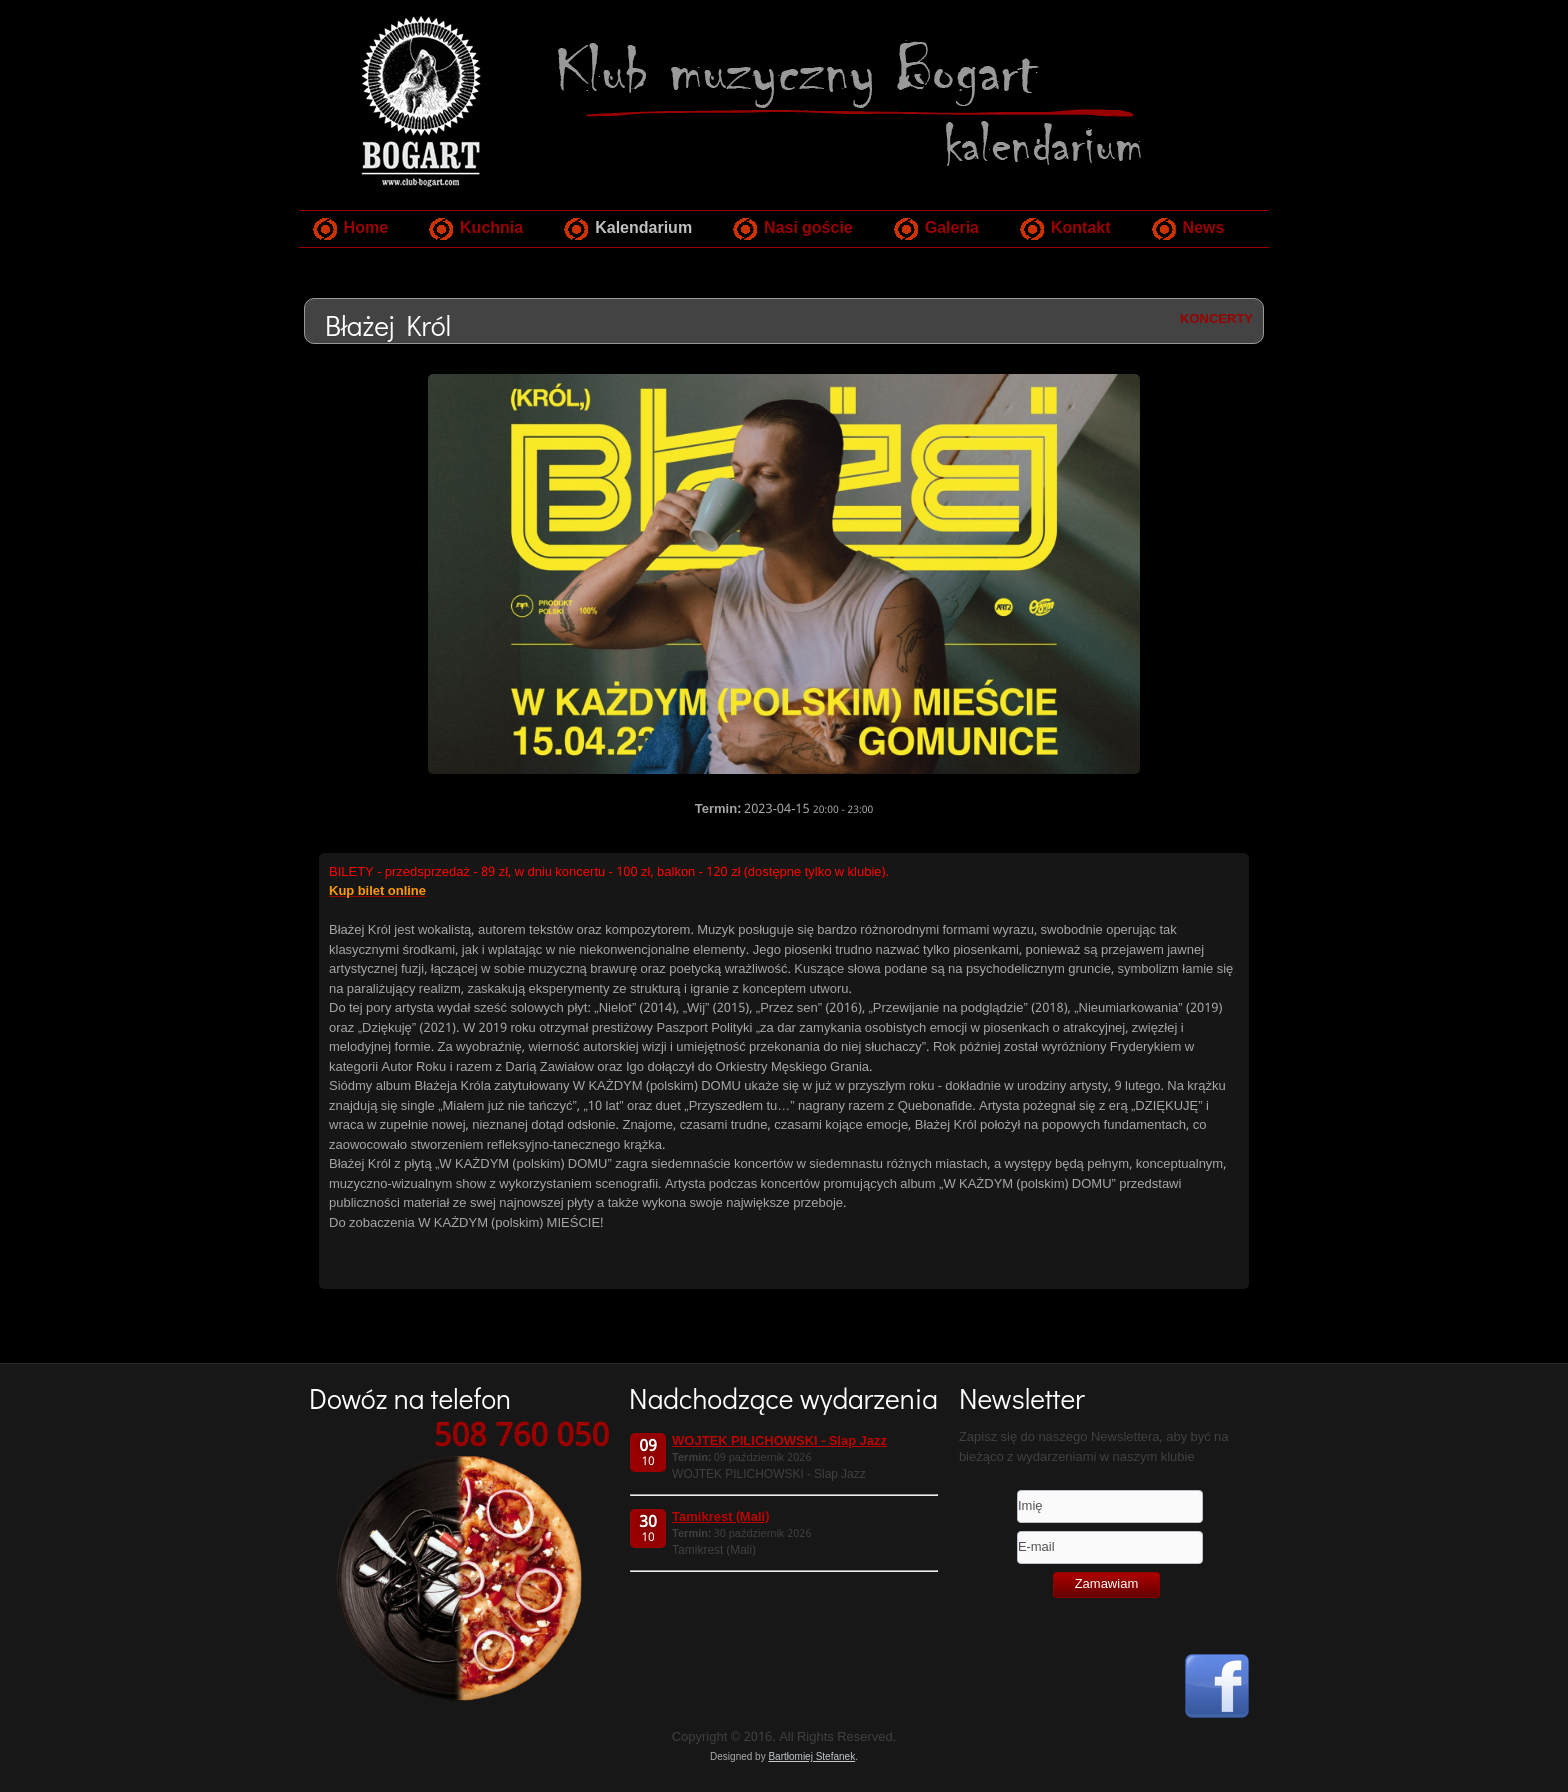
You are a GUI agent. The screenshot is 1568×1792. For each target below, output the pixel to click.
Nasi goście (808, 228)
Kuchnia (491, 228)
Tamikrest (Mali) (720, 1517)
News (1204, 228)
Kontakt (1081, 228)
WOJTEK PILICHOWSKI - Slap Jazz (779, 1441)
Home (366, 228)
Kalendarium (643, 228)
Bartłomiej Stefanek (811, 1756)
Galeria (952, 228)
